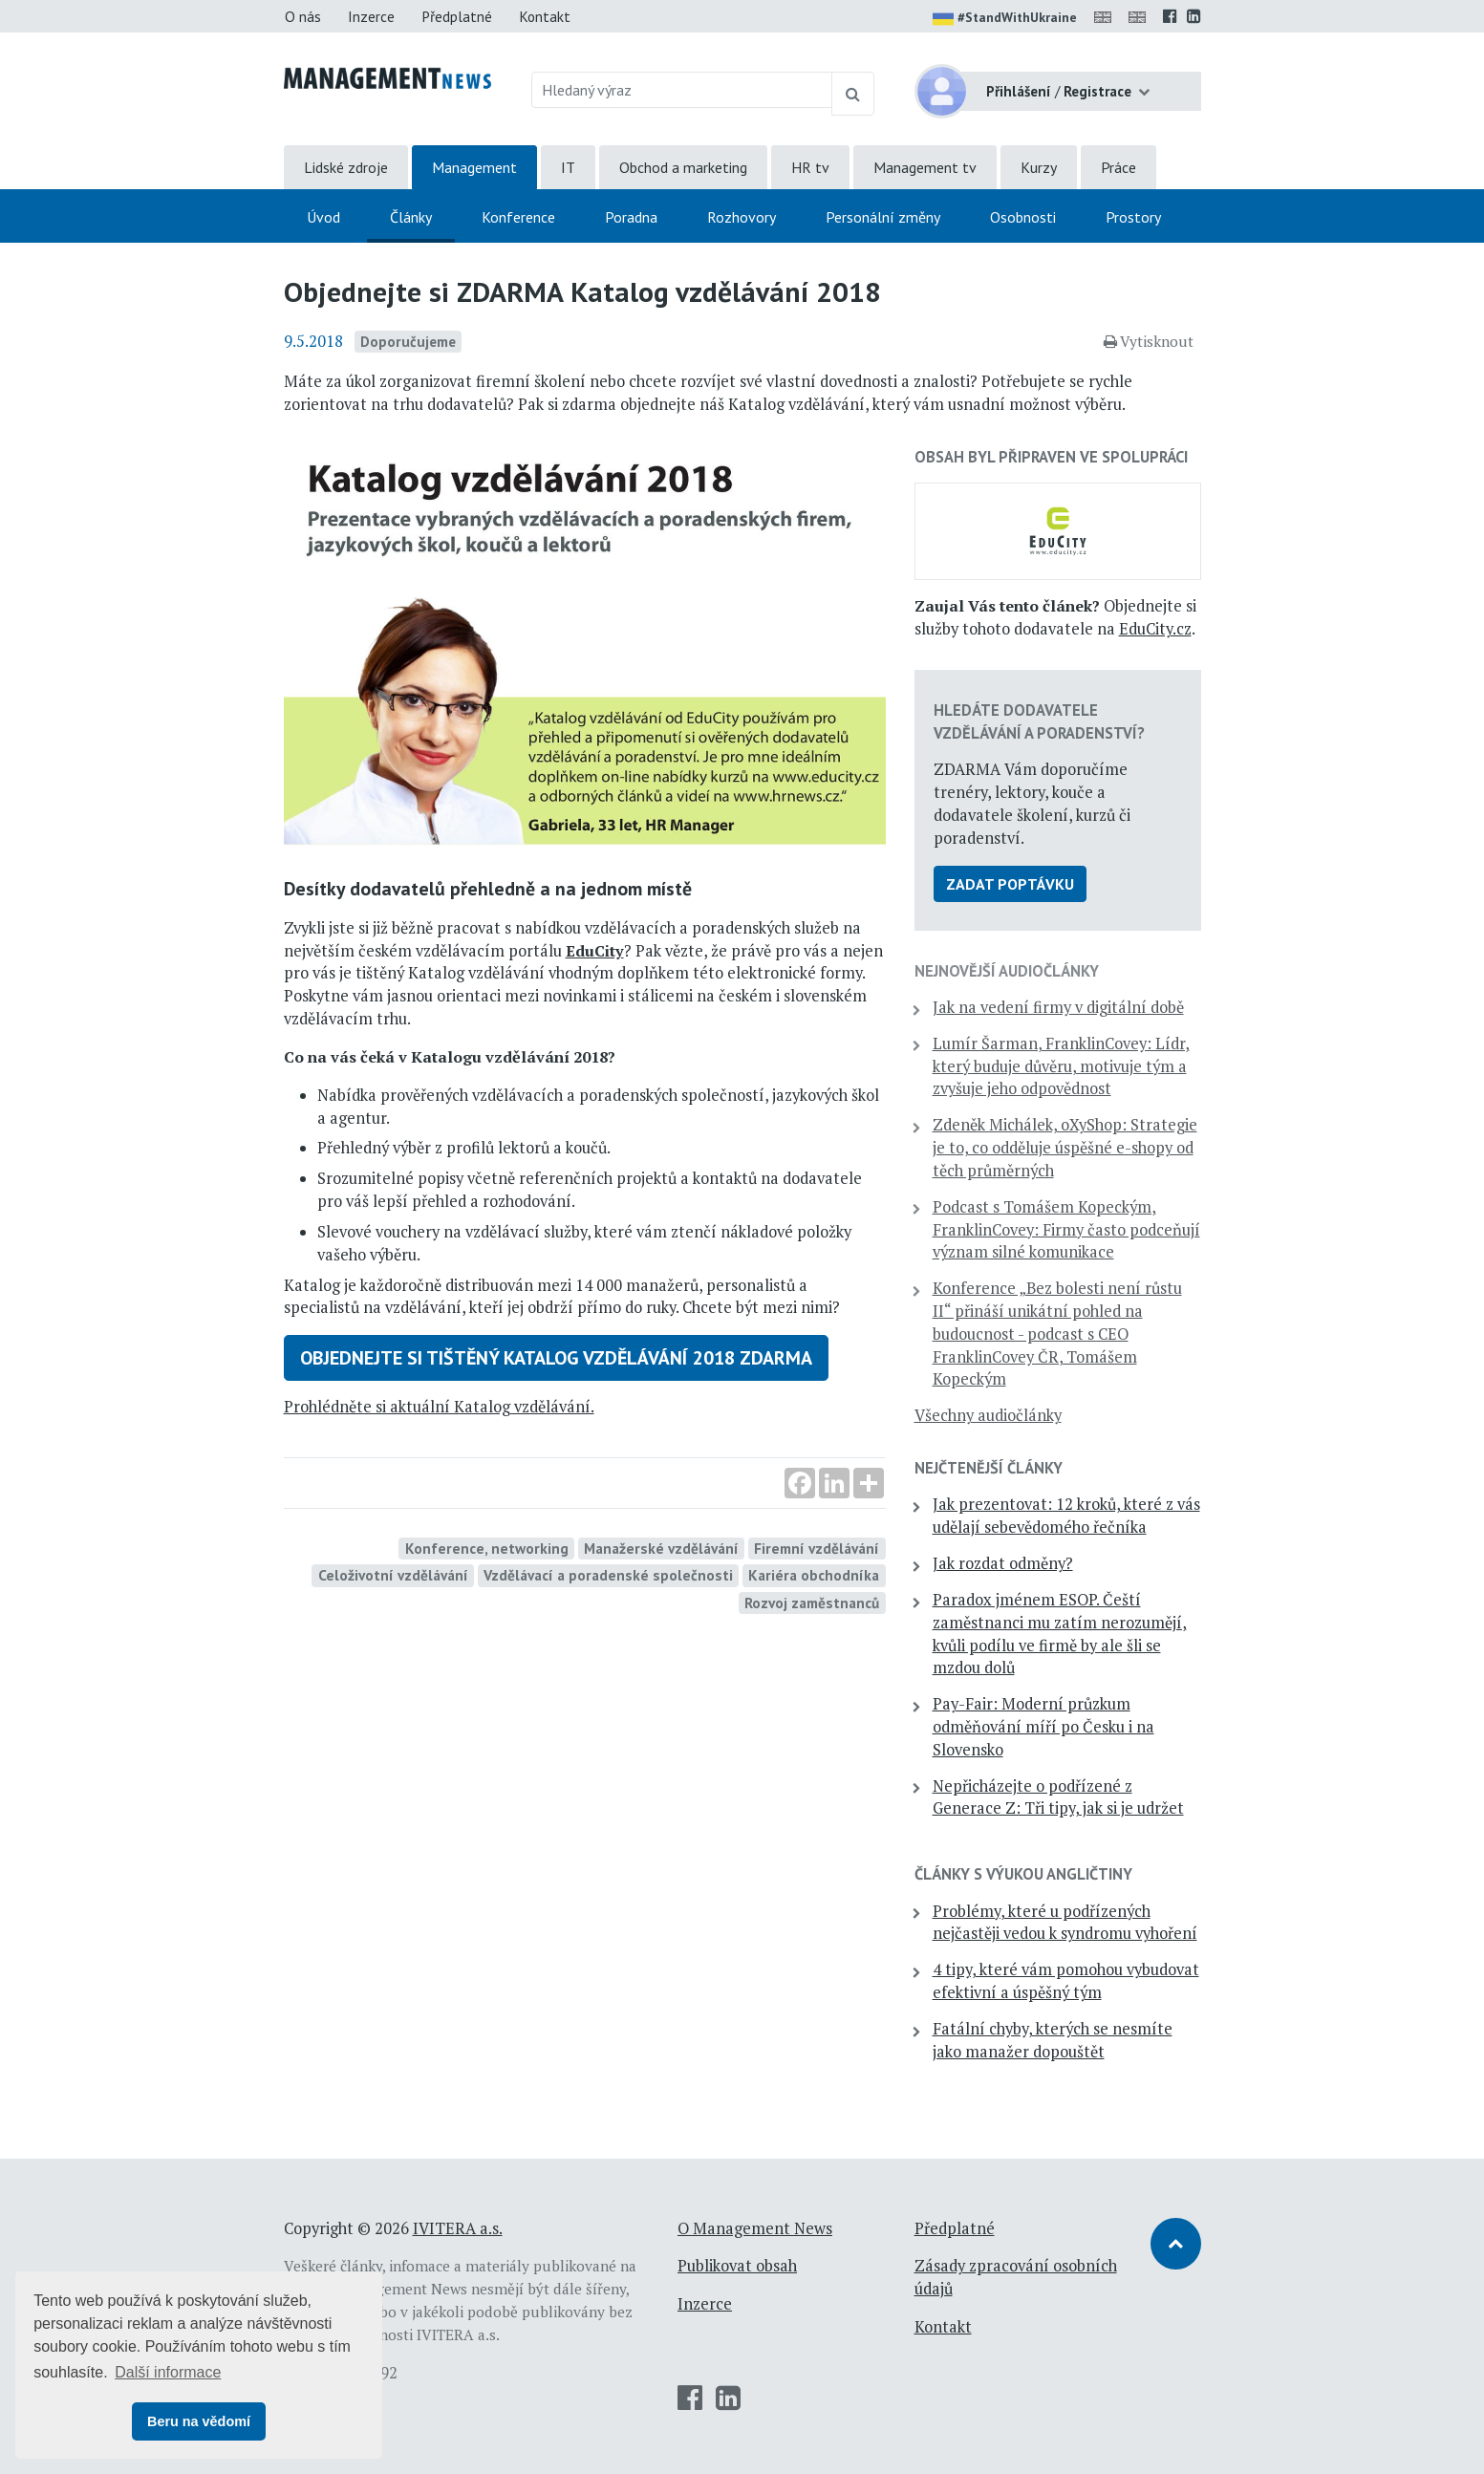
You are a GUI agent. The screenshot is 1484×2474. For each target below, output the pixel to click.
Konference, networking (487, 1548)
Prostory (1133, 216)
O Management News (754, 2228)
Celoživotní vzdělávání (393, 1574)
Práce (1118, 167)
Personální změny (883, 216)
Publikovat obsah (737, 2265)
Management (474, 167)
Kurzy (1039, 167)
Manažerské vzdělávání (661, 1548)
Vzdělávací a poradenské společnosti (608, 1574)
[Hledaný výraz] (681, 90)
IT (568, 167)
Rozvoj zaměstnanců (811, 1602)
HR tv (810, 167)
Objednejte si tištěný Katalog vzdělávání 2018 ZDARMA (556, 1357)
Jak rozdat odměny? (1003, 1563)
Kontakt (544, 16)
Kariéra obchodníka (813, 1574)
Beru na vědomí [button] (198, 2421)
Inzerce (371, 16)
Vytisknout (1149, 341)
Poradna (631, 216)
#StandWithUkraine (1005, 19)
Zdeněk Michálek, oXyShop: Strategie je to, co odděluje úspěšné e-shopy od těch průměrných (1065, 1147)
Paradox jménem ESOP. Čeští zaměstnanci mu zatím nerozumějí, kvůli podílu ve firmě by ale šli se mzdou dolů (1060, 1633)
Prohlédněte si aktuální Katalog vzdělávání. (439, 1406)
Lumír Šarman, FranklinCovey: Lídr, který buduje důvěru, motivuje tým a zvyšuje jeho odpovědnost (1061, 1066)
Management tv (925, 167)
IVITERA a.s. (458, 2228)
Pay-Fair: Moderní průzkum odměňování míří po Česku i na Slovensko (1043, 1726)
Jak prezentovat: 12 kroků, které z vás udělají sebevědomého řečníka (1066, 1516)
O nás (303, 16)
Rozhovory (741, 216)
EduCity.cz (1155, 628)
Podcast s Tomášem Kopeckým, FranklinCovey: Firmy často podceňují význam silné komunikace (1066, 1229)
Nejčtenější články (988, 1467)
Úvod (323, 216)
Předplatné (456, 16)
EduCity (595, 950)
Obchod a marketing (683, 167)
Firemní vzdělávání (816, 1548)
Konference (518, 216)
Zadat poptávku (1010, 883)
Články (411, 216)
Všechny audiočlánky (988, 1415)
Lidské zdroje (346, 167)
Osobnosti (1023, 216)
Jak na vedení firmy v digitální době (1058, 1007)
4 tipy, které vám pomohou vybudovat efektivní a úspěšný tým (1066, 1981)
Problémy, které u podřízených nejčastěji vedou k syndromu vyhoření (1065, 1923)
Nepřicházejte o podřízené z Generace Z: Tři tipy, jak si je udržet (1058, 1797)
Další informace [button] (168, 2372)
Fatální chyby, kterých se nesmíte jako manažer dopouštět (1052, 2040)
